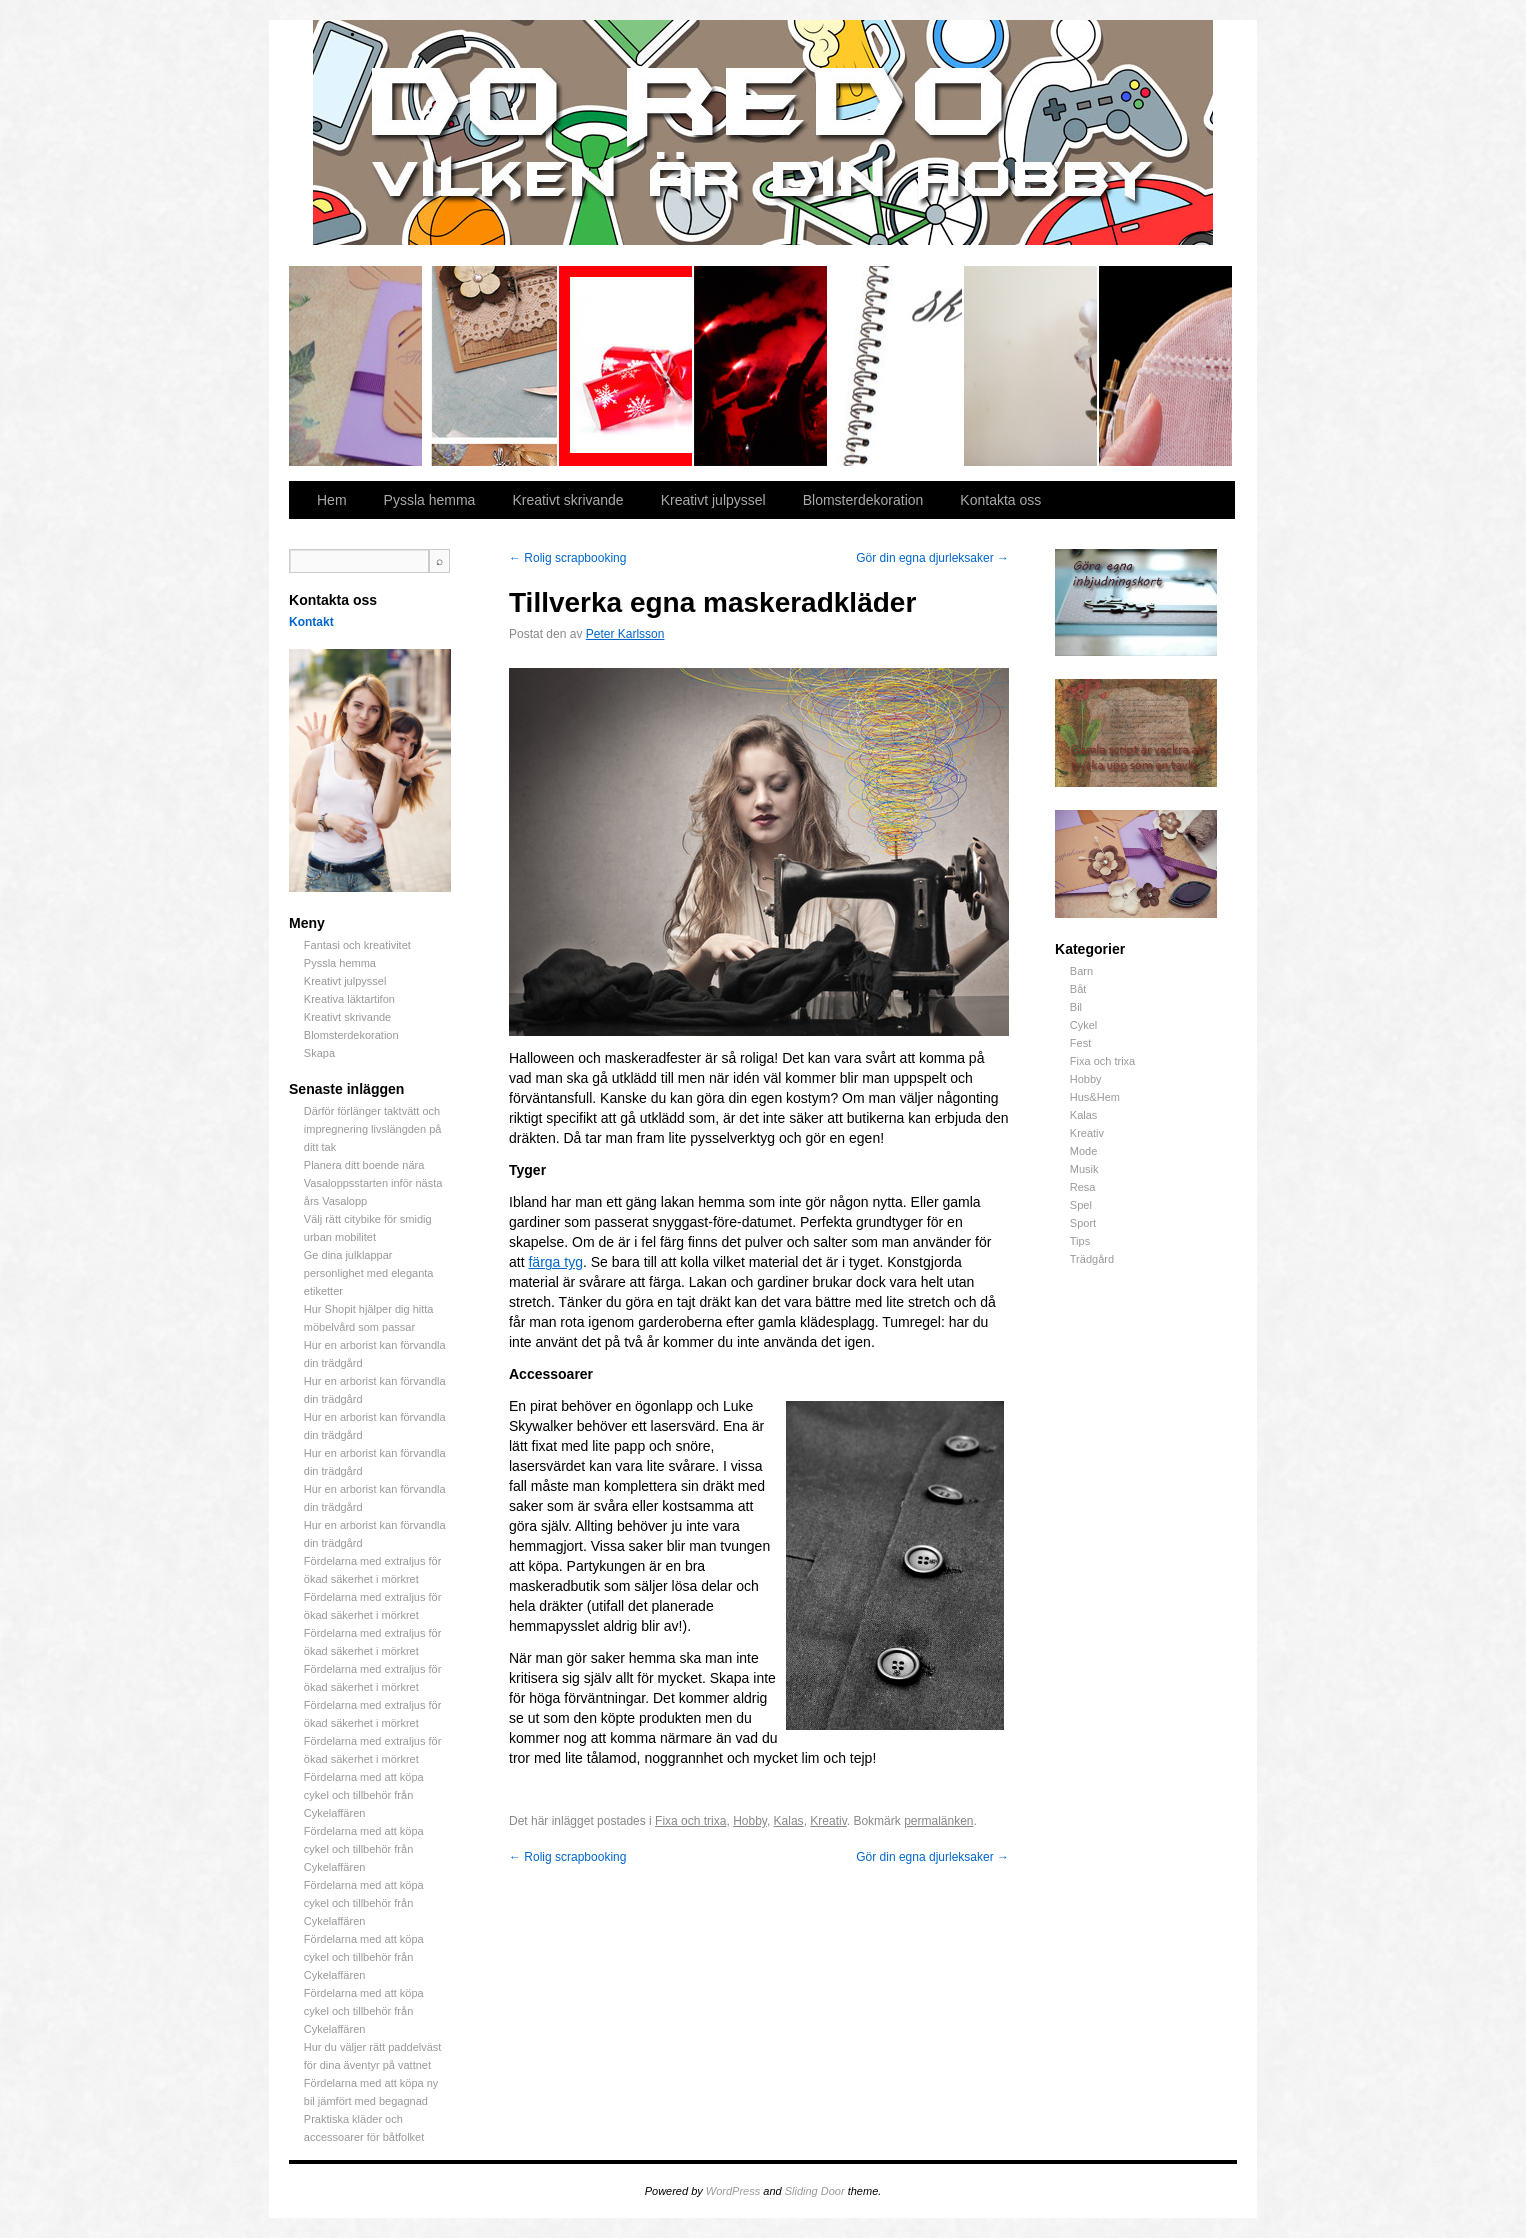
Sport (1083, 1223)
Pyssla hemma (491, 366)
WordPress (733, 2191)
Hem (332, 500)
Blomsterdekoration (1031, 366)
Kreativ (1087, 1133)
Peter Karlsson (625, 634)
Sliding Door (815, 2191)
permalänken (938, 1821)
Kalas (1084, 1115)
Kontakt (311, 622)
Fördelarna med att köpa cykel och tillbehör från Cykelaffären (364, 1795)
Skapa (1165, 366)
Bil (1076, 1007)
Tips (1080, 1241)
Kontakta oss (1000, 500)
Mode (1084, 1151)
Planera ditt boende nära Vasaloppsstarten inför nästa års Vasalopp (373, 1183)
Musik (1084, 1169)
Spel (1081, 1205)
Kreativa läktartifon (761, 366)
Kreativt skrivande (896, 366)
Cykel (1084, 1025)
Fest (1080, 1043)
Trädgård (1092, 1259)
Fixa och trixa (1102, 1061)
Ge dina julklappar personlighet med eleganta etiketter (369, 1273)
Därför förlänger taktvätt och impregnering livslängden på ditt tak (373, 1129)
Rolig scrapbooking (567, 558)
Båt (1078, 989)
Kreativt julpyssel (626, 366)
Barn (1081, 971)
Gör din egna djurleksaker (932, 558)
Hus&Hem (1095, 1097)
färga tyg (555, 1262)
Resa (1083, 1187)
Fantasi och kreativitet (356, 366)
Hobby (1086, 1079)
